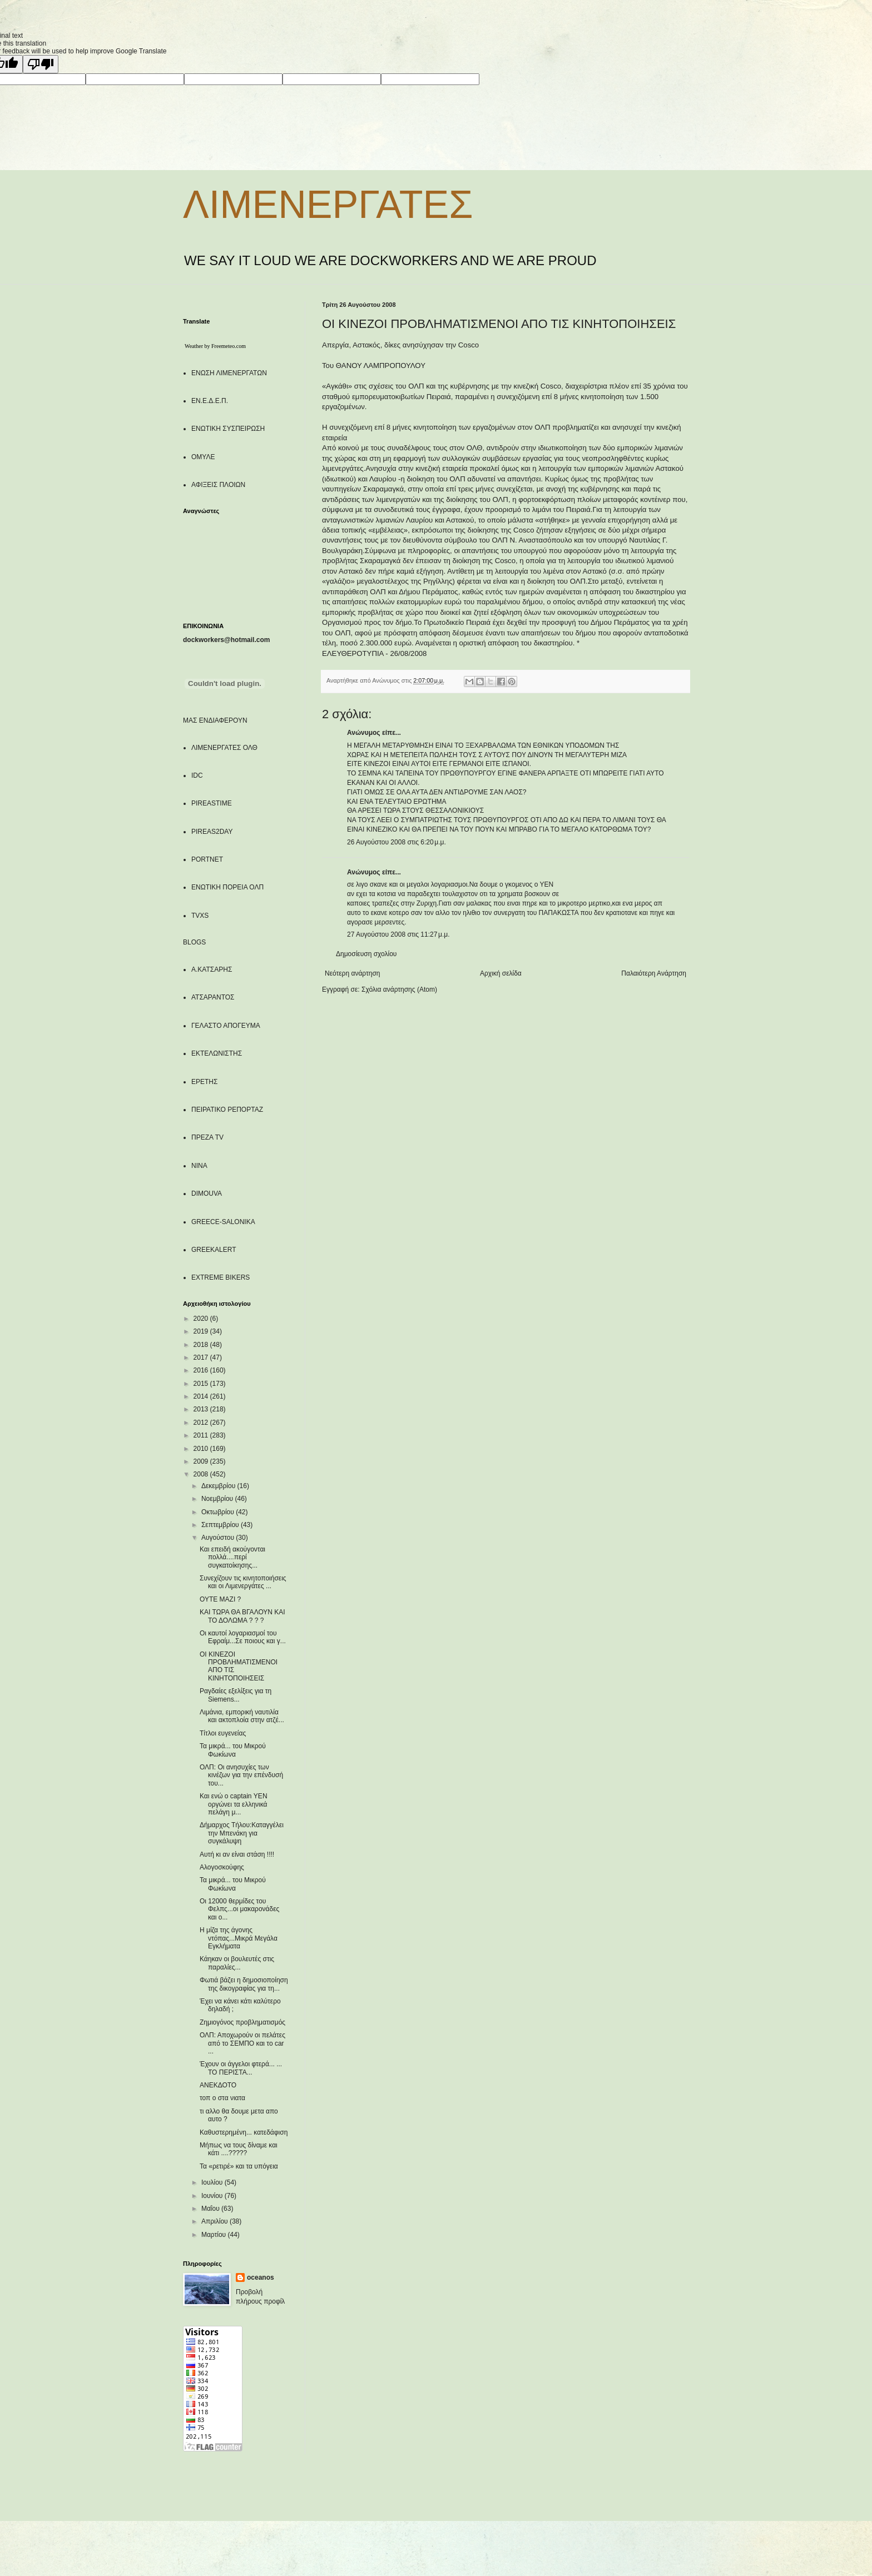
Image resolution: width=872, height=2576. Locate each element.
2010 (202, 1449)
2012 (202, 1422)
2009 (202, 1461)
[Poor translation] (40, 64)
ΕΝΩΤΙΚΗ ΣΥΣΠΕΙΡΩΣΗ (228, 428)
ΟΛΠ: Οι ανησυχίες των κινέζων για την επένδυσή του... (241, 1775)
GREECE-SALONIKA (223, 1222)
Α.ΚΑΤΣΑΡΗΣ (211, 969)
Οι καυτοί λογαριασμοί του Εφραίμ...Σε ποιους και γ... (243, 1637)
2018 (202, 1345)
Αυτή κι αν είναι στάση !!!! (237, 1854)
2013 (202, 1409)
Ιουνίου (213, 2196)
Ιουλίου (213, 2182)
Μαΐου (211, 2208)
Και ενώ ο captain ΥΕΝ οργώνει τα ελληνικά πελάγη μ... (233, 1804)
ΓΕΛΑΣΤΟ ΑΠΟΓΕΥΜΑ (225, 1026)
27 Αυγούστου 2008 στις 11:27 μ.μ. (398, 934)
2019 (202, 1331)
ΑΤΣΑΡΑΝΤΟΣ (213, 997)
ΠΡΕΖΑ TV (207, 1137)
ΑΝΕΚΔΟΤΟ (218, 2085)
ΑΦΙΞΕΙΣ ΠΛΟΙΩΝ (218, 485)
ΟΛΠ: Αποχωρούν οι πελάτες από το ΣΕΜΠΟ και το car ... (242, 2043)
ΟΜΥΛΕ (203, 457)
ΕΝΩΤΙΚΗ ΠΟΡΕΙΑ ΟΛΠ (227, 887)
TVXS (200, 915)
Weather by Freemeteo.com (215, 346)
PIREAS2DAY (211, 832)
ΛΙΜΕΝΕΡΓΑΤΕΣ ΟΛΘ (224, 748)
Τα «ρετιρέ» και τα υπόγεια (239, 2166)
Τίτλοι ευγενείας (223, 1733)
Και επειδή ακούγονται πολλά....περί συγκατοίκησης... (232, 1557)
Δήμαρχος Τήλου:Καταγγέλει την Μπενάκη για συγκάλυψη (242, 1833)
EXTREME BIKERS (220, 1277)
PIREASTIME (211, 803)
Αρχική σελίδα (501, 973)
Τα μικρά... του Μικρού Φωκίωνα (233, 1750)
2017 (202, 1357)
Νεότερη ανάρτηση (352, 973)
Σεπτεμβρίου (221, 1525)
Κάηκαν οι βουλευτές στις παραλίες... (237, 1963)
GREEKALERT (213, 1250)
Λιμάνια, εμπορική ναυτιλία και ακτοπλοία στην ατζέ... (242, 1716)
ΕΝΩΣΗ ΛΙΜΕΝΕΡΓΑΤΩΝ (229, 373)
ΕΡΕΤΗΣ (204, 1082)
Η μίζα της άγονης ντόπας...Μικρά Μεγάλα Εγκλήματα (239, 1938)
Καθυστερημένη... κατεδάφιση (244, 2132)
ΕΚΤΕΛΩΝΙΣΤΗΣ (216, 1053)
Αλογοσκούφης (222, 1867)
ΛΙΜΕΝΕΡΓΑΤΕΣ (328, 204)
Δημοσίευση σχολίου (366, 954)
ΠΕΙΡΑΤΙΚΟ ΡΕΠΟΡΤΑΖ (227, 1109)
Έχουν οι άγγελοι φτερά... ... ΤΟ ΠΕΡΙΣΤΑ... (241, 2068)
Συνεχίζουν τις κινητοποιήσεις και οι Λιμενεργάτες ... (243, 1582)
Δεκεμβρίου (219, 1486)
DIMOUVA (206, 1193)
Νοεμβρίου (218, 1499)
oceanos (260, 2277)
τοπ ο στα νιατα (222, 2098)
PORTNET (207, 859)
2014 (202, 1396)
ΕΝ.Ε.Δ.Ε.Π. (209, 401)
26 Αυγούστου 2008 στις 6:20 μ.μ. (396, 842)
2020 (202, 1318)
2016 (202, 1370)
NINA (199, 1166)
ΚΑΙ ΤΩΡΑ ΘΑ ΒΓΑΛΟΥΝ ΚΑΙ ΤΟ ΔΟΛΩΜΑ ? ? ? (242, 1616)
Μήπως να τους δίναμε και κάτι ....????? (239, 2149)
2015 (202, 1384)
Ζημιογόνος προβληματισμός (242, 2022)
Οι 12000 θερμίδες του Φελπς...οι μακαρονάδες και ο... (239, 1909)
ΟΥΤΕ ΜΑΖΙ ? (220, 1599)
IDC (197, 775)
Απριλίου (215, 2221)
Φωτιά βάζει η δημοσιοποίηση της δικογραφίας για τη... (244, 1984)
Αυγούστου (218, 1537)
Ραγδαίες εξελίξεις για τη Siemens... (235, 1695)
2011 (202, 1435)
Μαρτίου (214, 2235)
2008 (202, 1474)
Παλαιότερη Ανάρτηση (653, 973)
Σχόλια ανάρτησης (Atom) (399, 989)
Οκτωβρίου (218, 1512)
